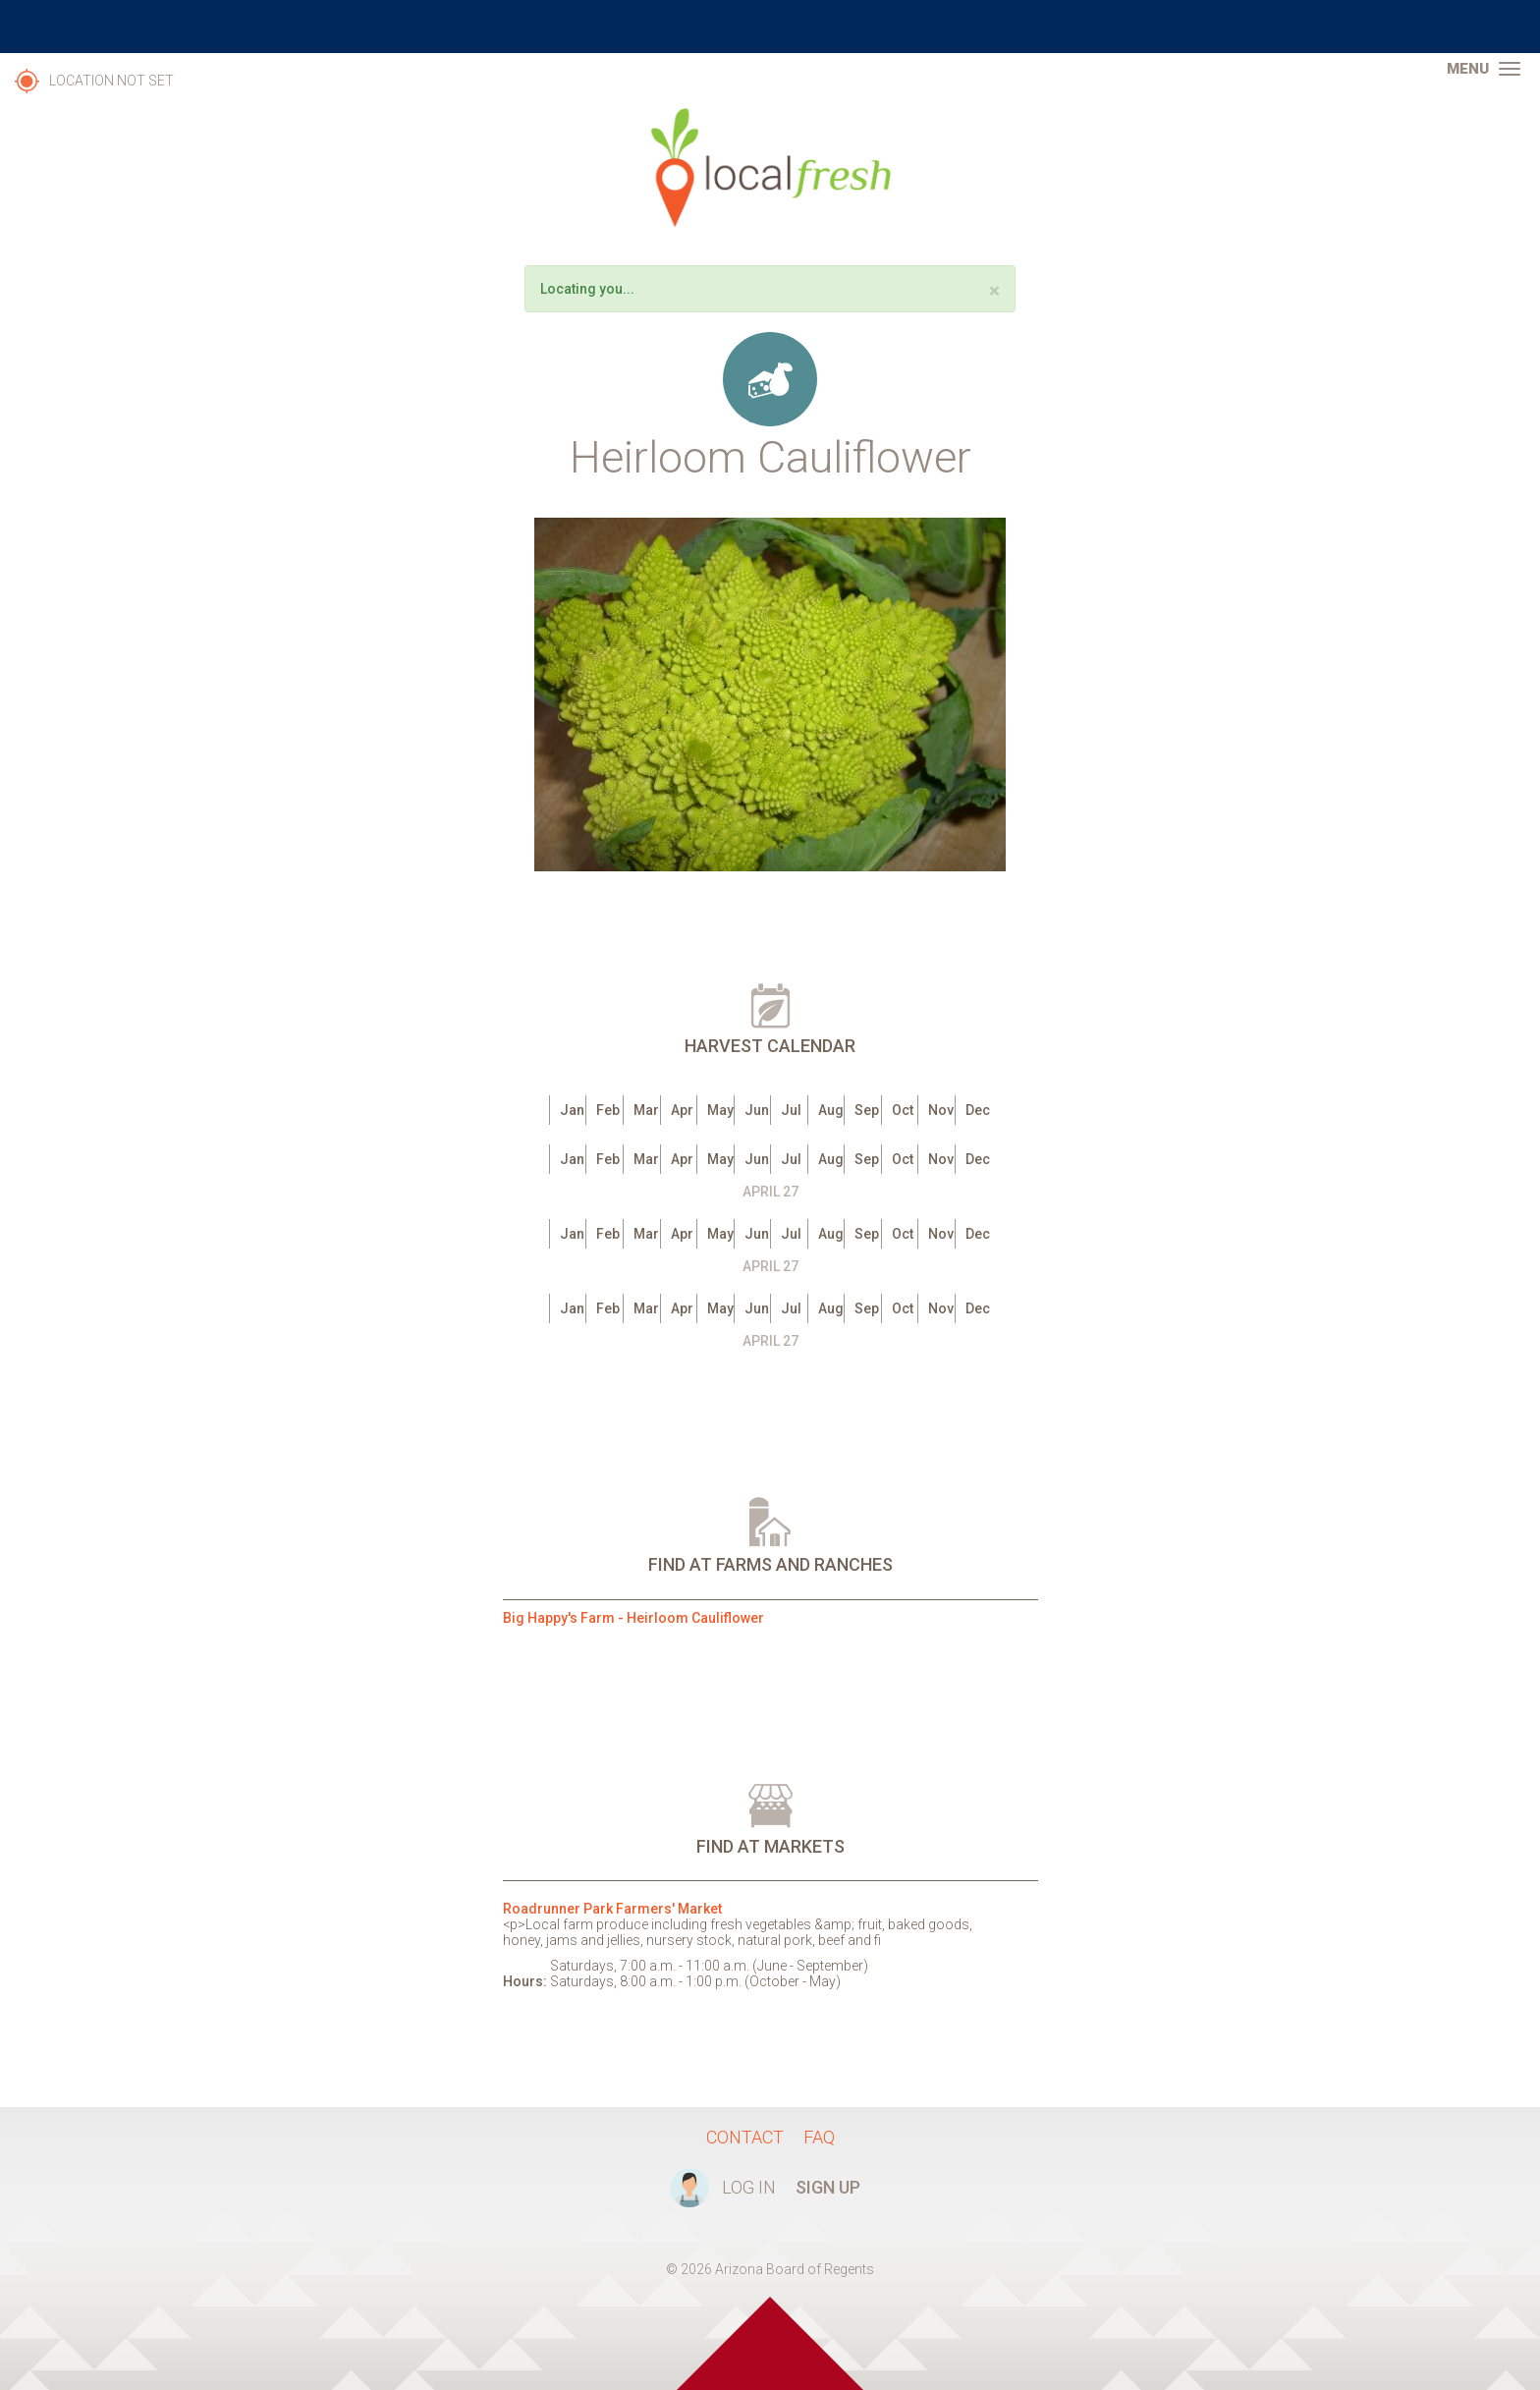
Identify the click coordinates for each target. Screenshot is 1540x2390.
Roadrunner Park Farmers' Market (612, 1909)
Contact (745, 2137)
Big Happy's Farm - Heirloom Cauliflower (633, 1618)
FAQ (819, 2137)
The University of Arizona (770, 26)
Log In (749, 2187)
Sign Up (828, 2187)
